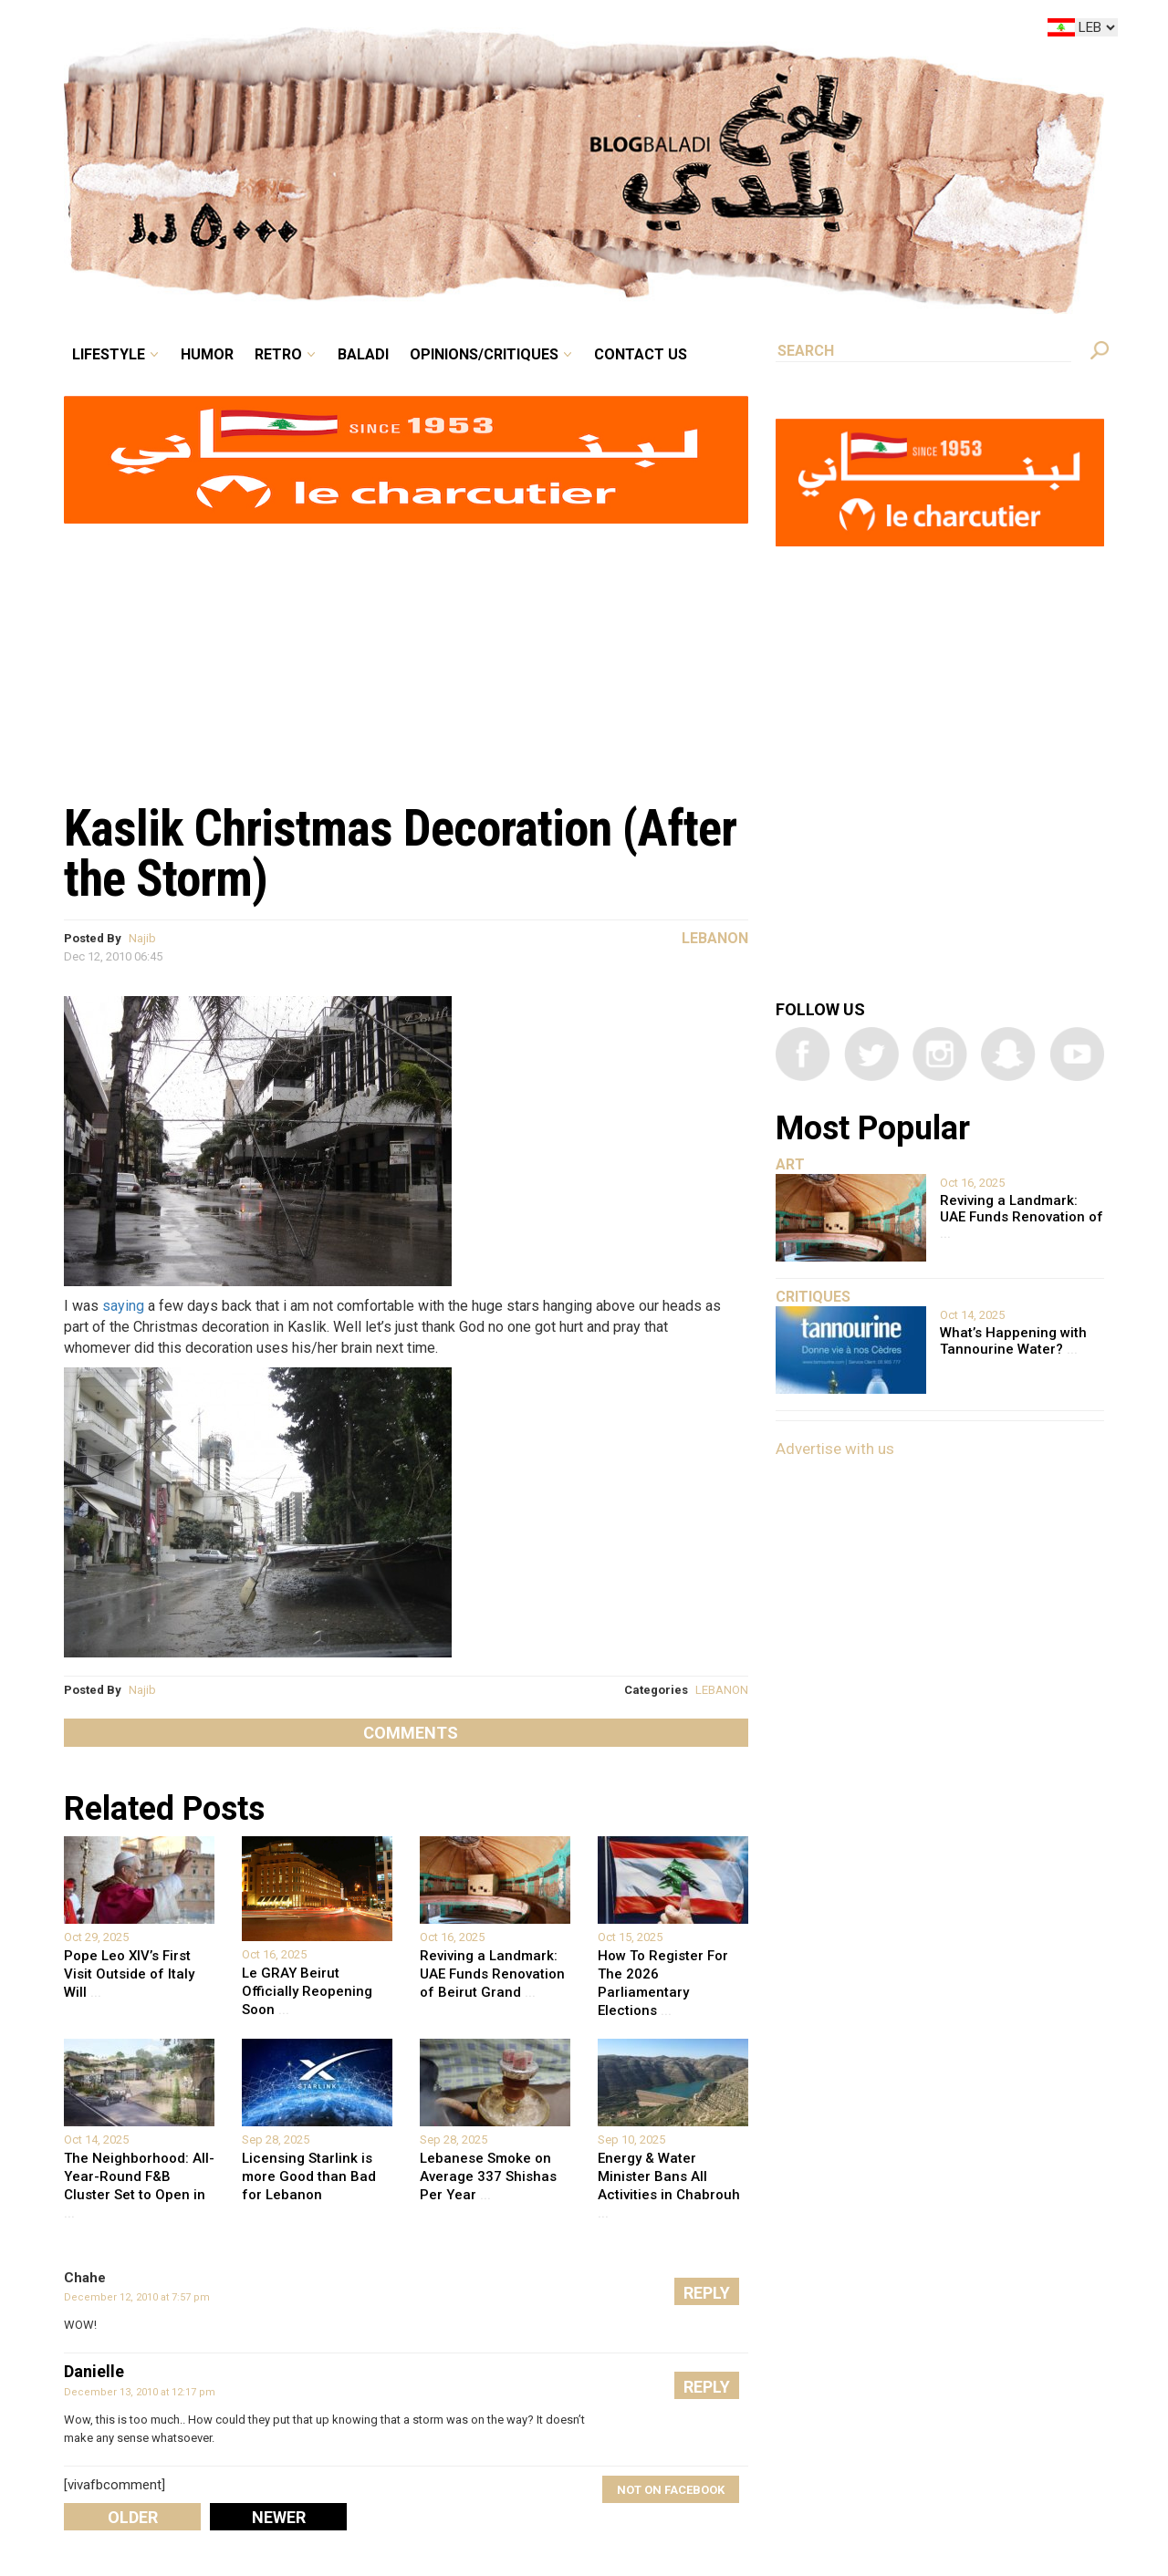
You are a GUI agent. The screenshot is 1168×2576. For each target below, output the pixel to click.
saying (123, 1305)
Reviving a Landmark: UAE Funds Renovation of (1021, 1216)
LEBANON (721, 1690)
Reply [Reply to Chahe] (706, 2292)
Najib (142, 938)
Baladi (363, 354)
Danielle (94, 2371)
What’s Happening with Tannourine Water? (1013, 1340)
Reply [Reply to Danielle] (706, 2386)
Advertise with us (835, 1448)
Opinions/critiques (484, 354)
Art (790, 1164)
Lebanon (715, 938)
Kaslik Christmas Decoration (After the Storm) (400, 853)
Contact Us (640, 354)
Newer (279, 2517)
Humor (207, 354)
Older (133, 2517)
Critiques (813, 1296)
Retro (278, 354)
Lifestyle (108, 354)
